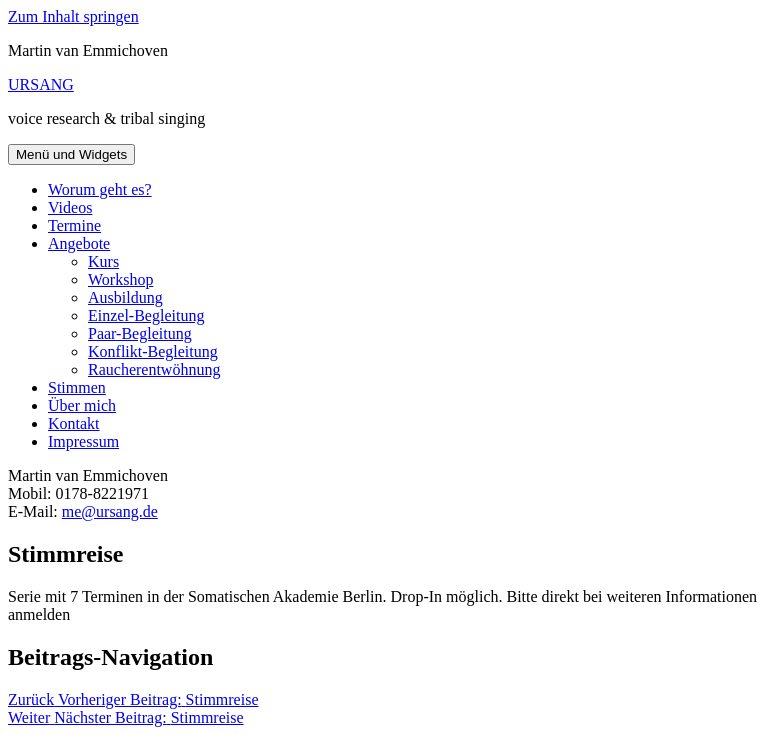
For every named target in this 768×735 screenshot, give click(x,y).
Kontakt (74, 423)
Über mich (82, 405)
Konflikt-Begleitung (153, 351)
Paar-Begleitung (140, 333)
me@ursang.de (110, 511)
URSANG (41, 84)
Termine (74, 225)
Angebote (79, 243)
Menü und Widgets (71, 154)
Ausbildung (125, 297)
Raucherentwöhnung (154, 369)
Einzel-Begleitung (146, 315)
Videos (70, 207)
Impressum (83, 441)
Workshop (120, 279)
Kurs (103, 261)
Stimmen (77, 387)
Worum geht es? (100, 189)
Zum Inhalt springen (73, 16)
